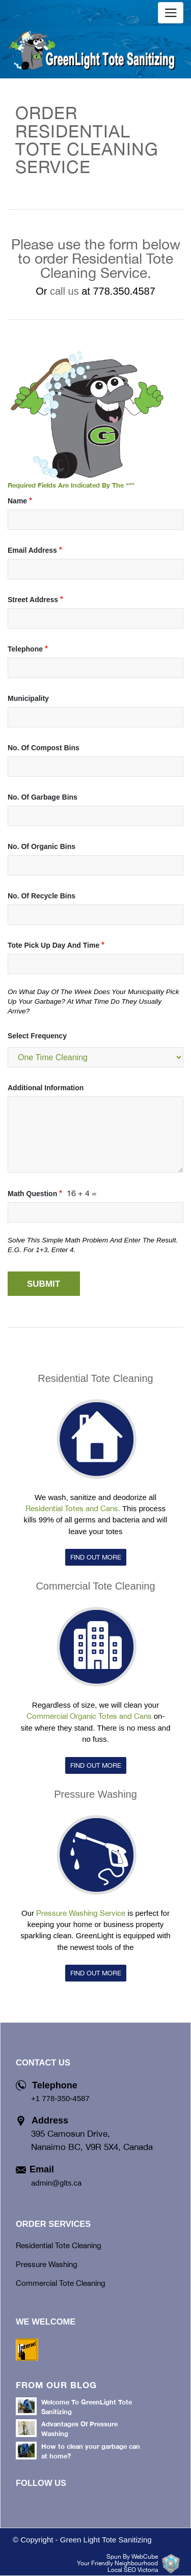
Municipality (28, 698)
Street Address (33, 599)
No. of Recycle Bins (41, 895)
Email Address (32, 550)
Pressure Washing (95, 1794)
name (17, 500)
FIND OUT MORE (95, 1557)
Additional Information (46, 1087)
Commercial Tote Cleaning (95, 1586)
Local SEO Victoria (132, 2569)
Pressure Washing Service (80, 1913)
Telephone (25, 649)
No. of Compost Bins (43, 747)
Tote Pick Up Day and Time (53, 945)
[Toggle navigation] (170, 12)
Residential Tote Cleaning (95, 1378)
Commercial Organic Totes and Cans (89, 1716)
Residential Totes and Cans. (72, 1508)
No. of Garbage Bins (42, 797)
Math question (32, 1193)
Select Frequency (37, 1035)
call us (64, 291)
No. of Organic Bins (41, 846)
